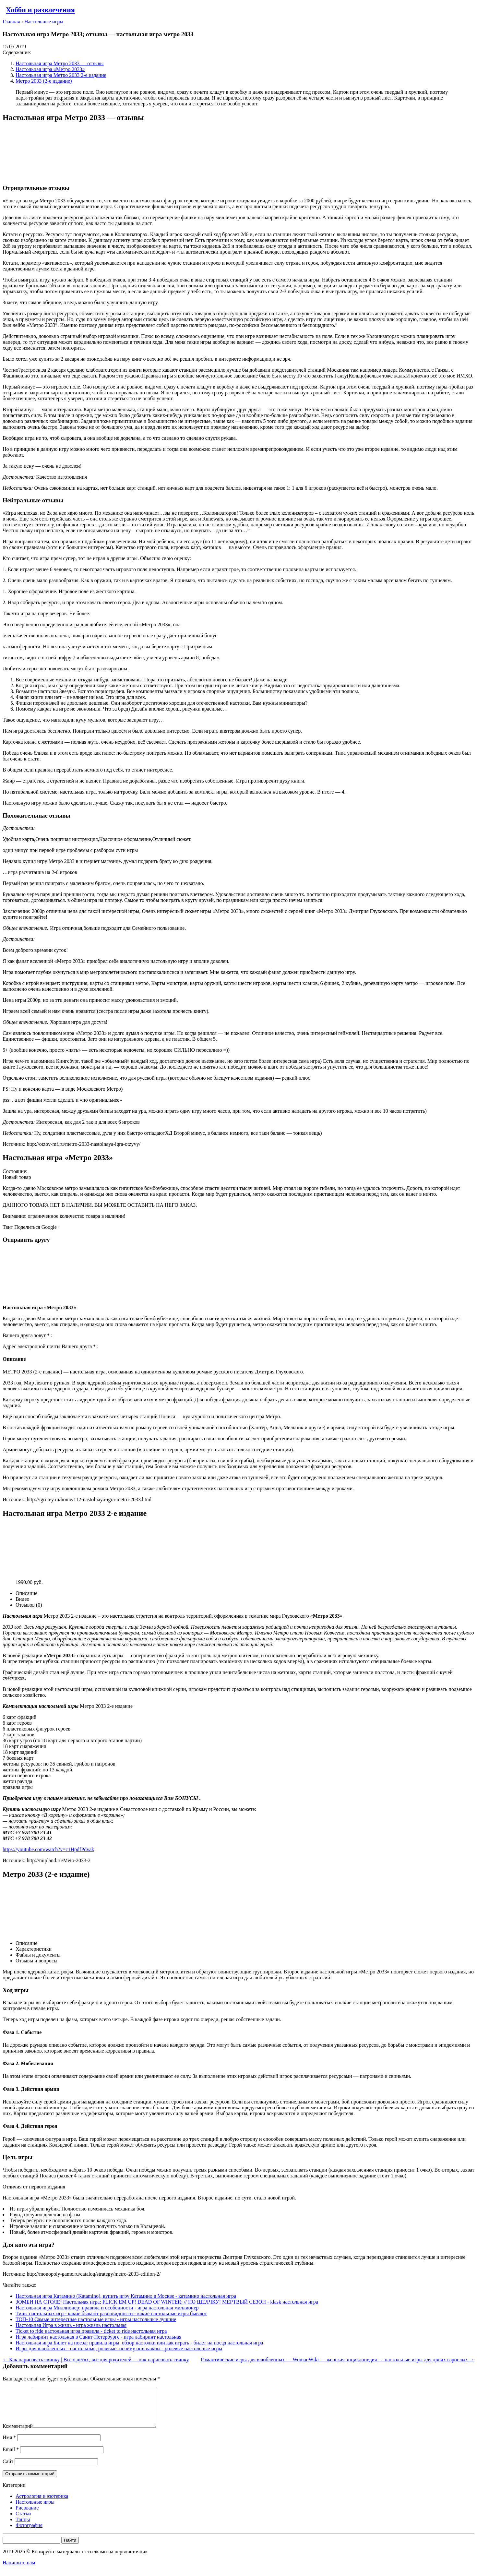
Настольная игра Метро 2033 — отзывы (60, 63)
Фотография (29, 2533)
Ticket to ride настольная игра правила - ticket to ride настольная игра (91, 2331)
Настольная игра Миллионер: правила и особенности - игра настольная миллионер (107, 2307)
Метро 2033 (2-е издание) (44, 81)
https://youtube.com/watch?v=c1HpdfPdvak (48, 1849)
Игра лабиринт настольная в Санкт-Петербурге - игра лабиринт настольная (98, 2337)
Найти (70, 2548)
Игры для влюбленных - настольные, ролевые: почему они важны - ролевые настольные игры (119, 2348)
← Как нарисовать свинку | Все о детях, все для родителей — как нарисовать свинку (96, 2359)
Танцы (23, 2527)
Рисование (27, 2515)
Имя (9, 2445)
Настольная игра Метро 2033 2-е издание (61, 75)
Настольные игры (35, 2509)
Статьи (23, 2521)
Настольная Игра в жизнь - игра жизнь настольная (71, 2325)
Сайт (8, 2469)
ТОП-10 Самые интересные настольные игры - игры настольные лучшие (96, 2319)
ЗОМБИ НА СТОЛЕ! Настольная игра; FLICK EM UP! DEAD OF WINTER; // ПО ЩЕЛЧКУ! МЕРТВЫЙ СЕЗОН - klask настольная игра (167, 2302)
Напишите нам (19, 2570)
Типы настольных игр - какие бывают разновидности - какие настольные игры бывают (111, 2313)
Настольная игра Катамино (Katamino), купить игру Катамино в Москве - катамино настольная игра (126, 2296)
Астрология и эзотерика (42, 2504)
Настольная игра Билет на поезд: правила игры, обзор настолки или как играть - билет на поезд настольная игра (139, 2342)
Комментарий (18, 2434)
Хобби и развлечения (40, 10)
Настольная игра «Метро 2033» (50, 69)
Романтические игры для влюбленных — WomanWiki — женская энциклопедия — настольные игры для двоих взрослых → (337, 2359)
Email (11, 2457)
